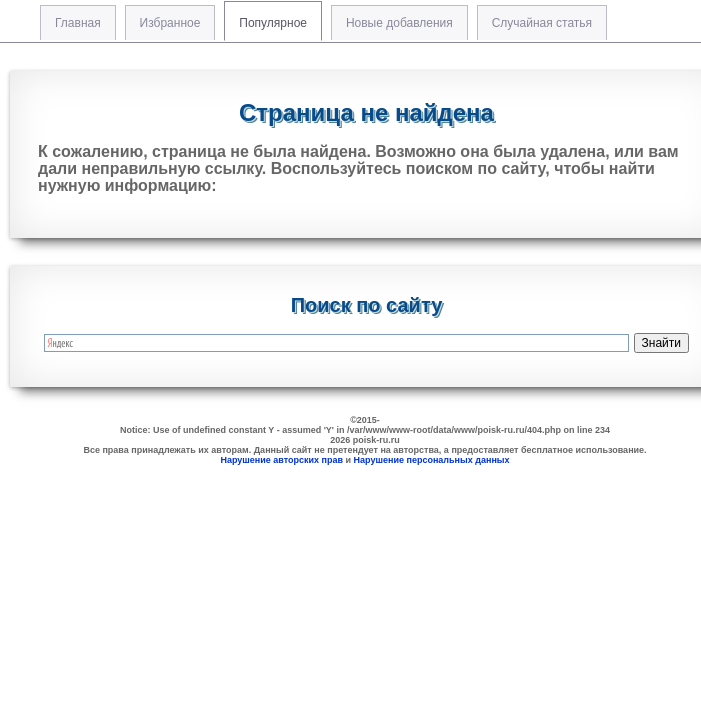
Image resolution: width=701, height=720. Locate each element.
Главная (78, 23)
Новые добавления (399, 23)
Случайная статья (542, 23)
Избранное (170, 23)
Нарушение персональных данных (432, 460)
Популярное (273, 23)
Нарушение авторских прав (281, 460)
